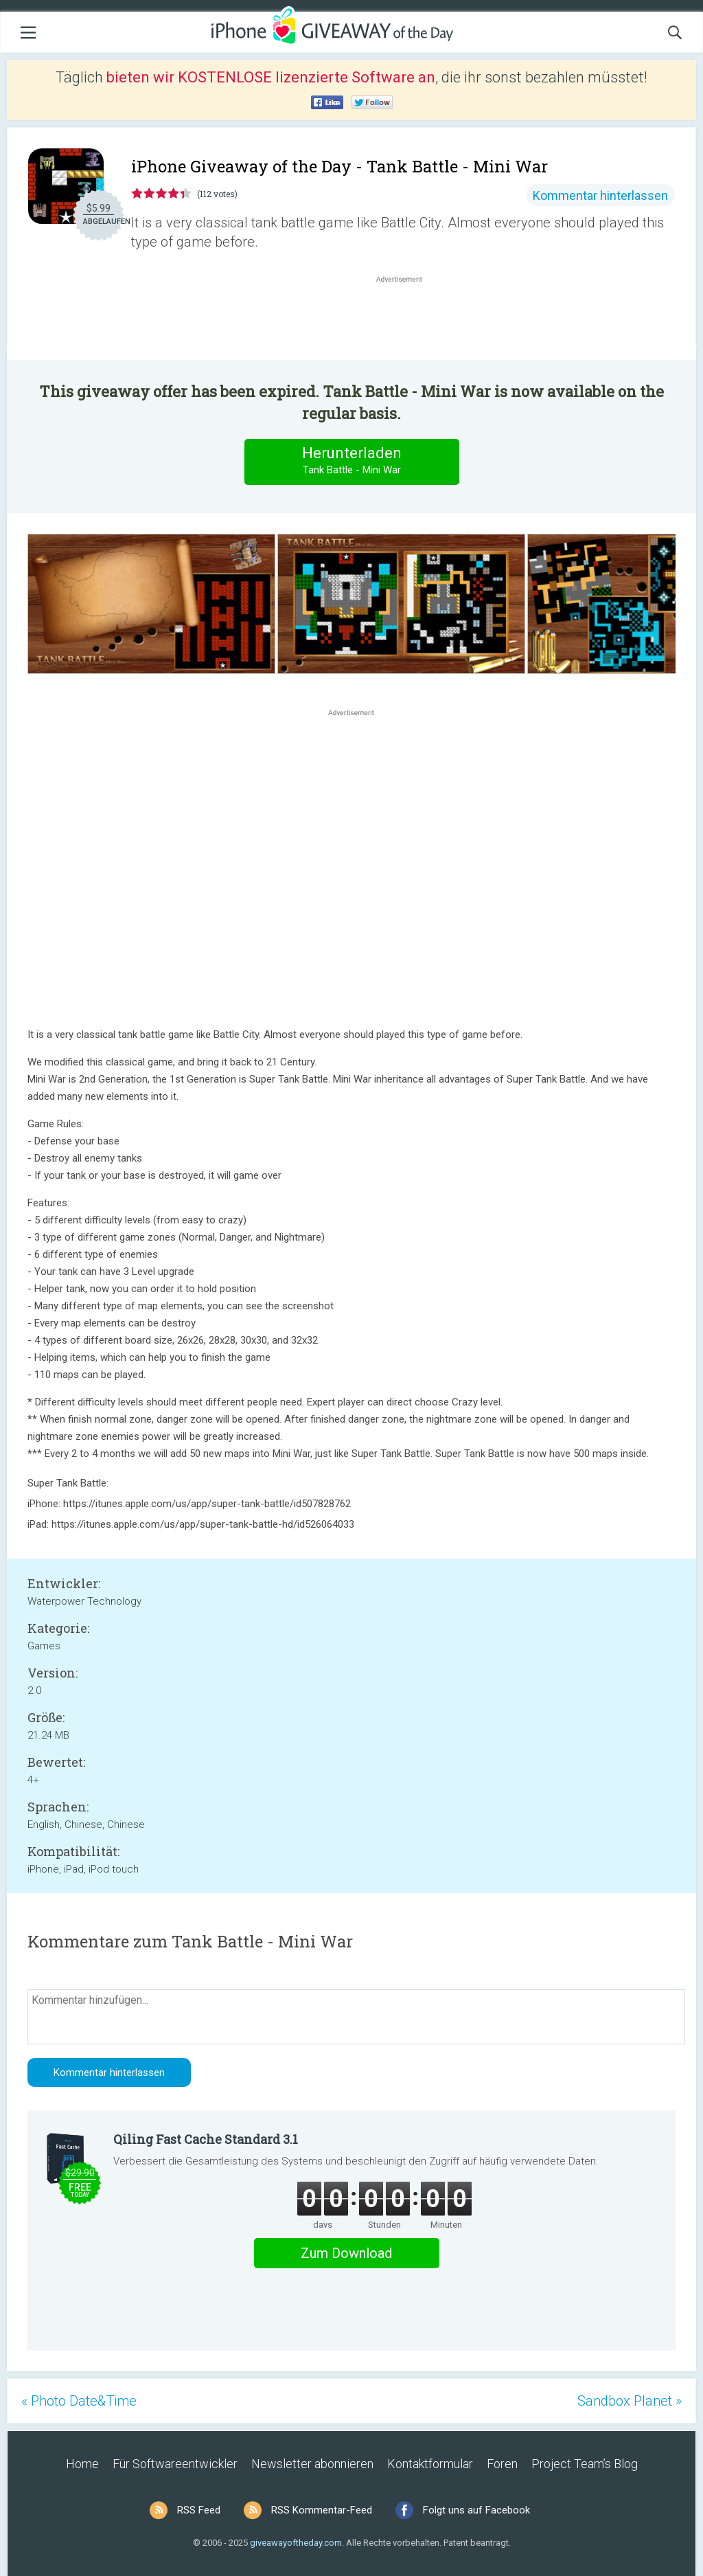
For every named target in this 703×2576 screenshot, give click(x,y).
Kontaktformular (430, 2463)
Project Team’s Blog (584, 2463)
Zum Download (346, 2253)
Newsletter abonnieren (312, 2463)
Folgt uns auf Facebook (476, 2510)
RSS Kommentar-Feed (321, 2510)
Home (82, 2463)
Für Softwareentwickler (175, 2463)
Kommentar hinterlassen (600, 195)
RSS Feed (198, 2510)
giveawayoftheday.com (296, 2543)
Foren (502, 2463)
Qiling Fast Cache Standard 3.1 (205, 2139)
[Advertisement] (406, 318)
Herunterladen (351, 461)
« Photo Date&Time (79, 2401)
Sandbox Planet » (629, 2401)
